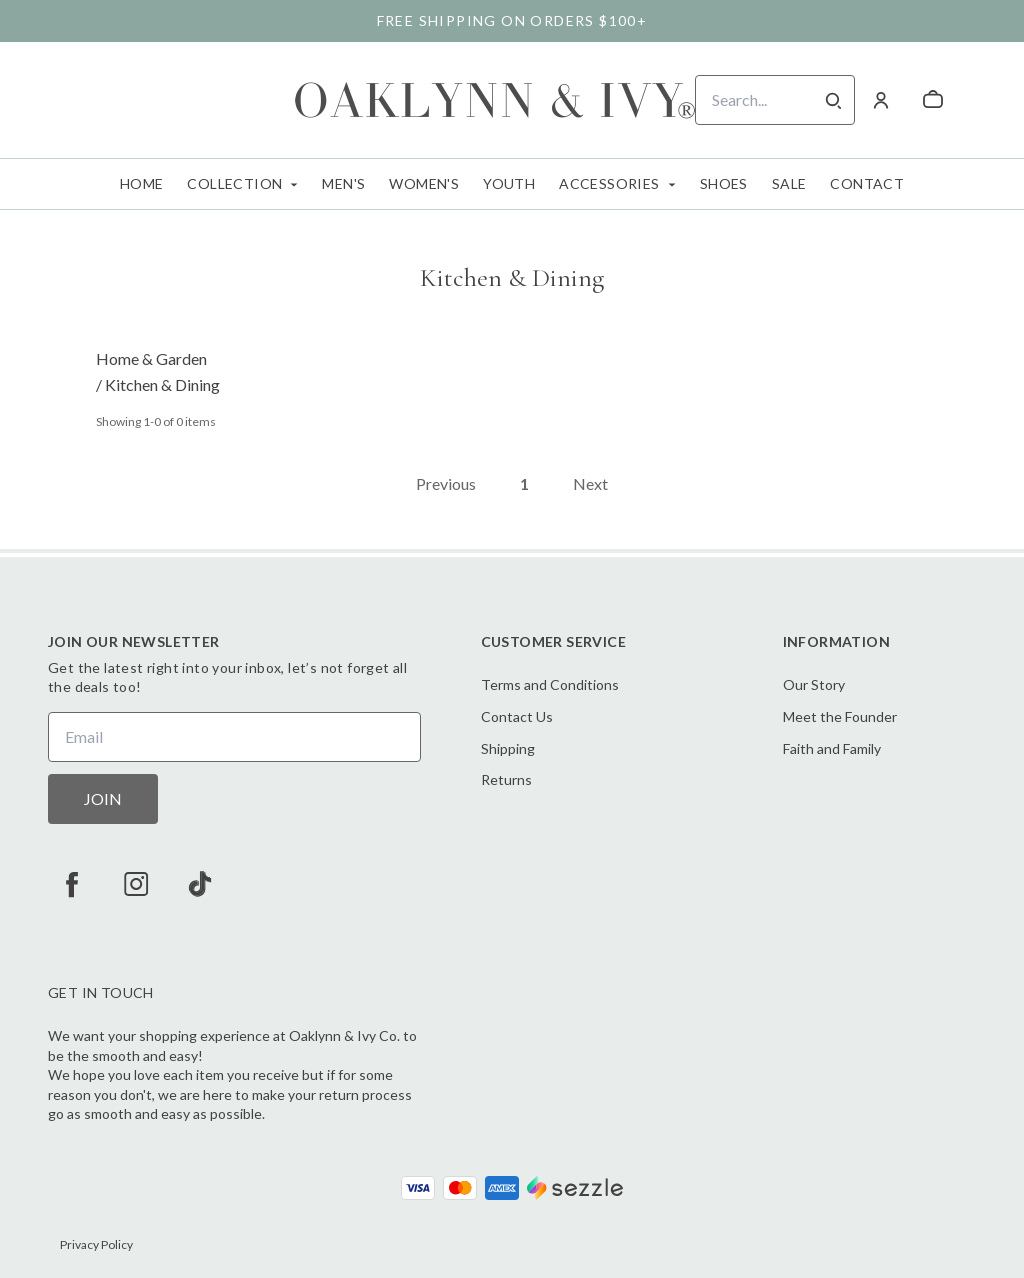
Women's (424, 183)
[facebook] (72, 884)
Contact (867, 183)
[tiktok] (200, 884)
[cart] (933, 100)
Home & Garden (151, 358)
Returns (506, 779)
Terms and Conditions (550, 684)
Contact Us (517, 716)
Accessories (609, 183)
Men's (343, 183)
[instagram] (136, 884)
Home (142, 183)
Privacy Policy (96, 1244)
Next (590, 483)
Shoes (724, 183)
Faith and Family (832, 748)
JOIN (103, 798)
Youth (509, 183)
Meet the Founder (840, 716)
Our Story (814, 684)
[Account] (881, 100)
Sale (789, 183)
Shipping (508, 748)
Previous (446, 483)
